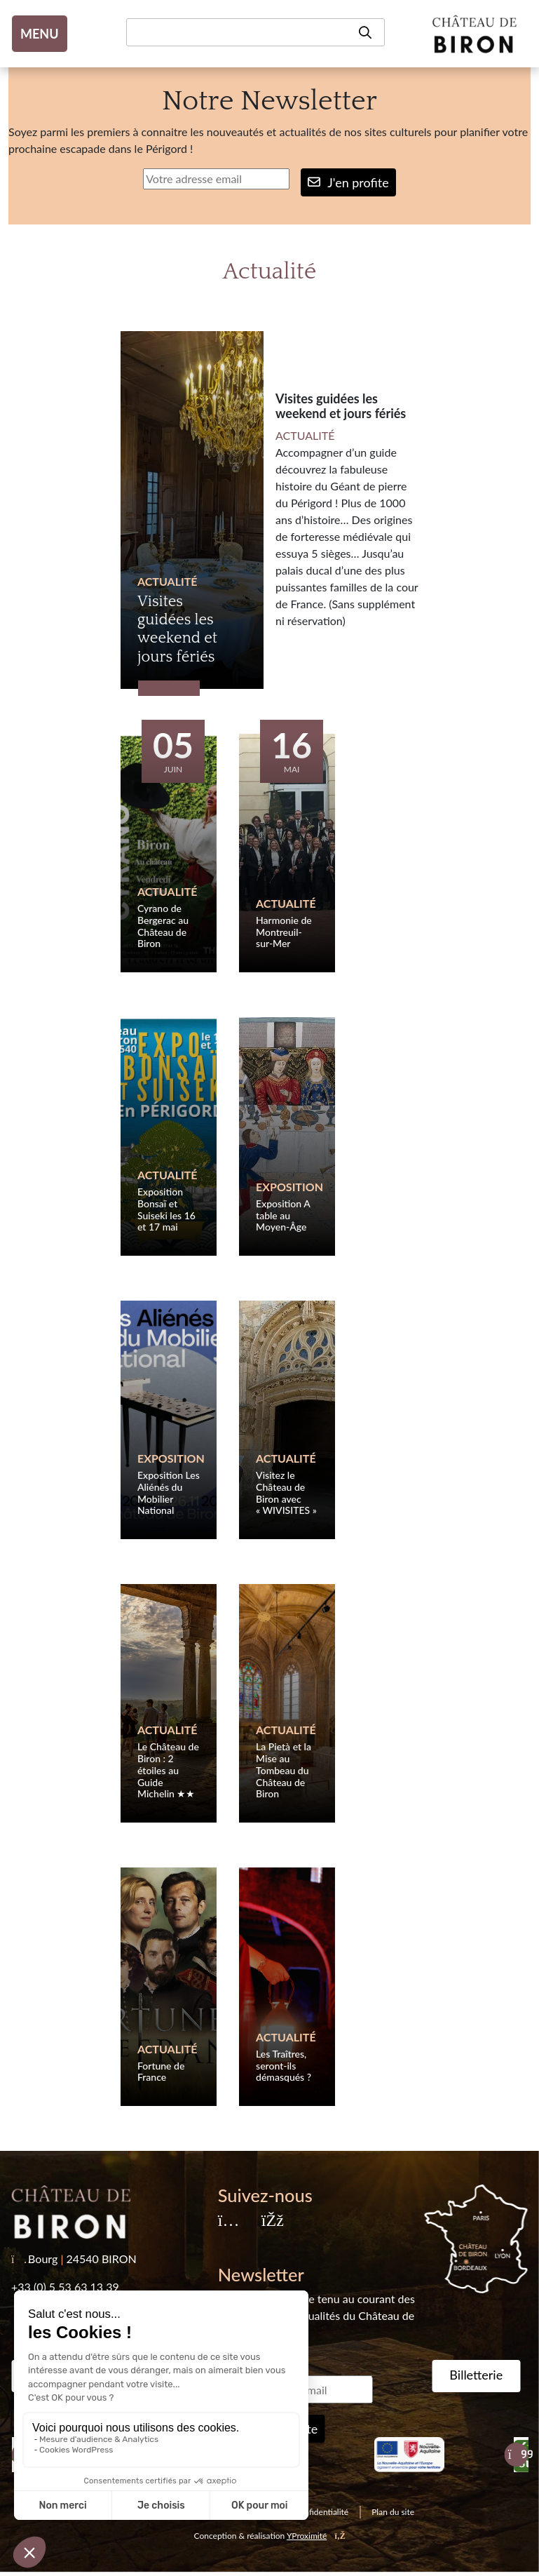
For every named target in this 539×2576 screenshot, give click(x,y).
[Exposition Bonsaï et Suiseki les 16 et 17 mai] (169, 1136)
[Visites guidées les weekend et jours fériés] (192, 510)
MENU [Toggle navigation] (39, 33)
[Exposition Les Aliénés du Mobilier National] (169, 1420)
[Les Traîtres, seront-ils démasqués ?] (287, 1986)
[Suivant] (516, 2455)
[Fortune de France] (169, 1986)
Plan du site (392, 2512)
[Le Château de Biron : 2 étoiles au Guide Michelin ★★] (169, 1703)
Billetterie (476, 2374)
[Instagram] (228, 2221)
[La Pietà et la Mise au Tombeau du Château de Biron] (287, 1703)
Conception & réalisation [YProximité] (270, 2535)
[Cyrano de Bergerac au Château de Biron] (169, 853)
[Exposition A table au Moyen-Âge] (287, 1136)
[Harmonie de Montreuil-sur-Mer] (287, 853)
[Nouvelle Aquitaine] (409, 2454)
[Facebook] (271, 2221)
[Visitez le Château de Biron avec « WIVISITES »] (287, 1420)
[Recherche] (255, 32)
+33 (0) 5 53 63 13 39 (65, 2286)
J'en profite (348, 182)
